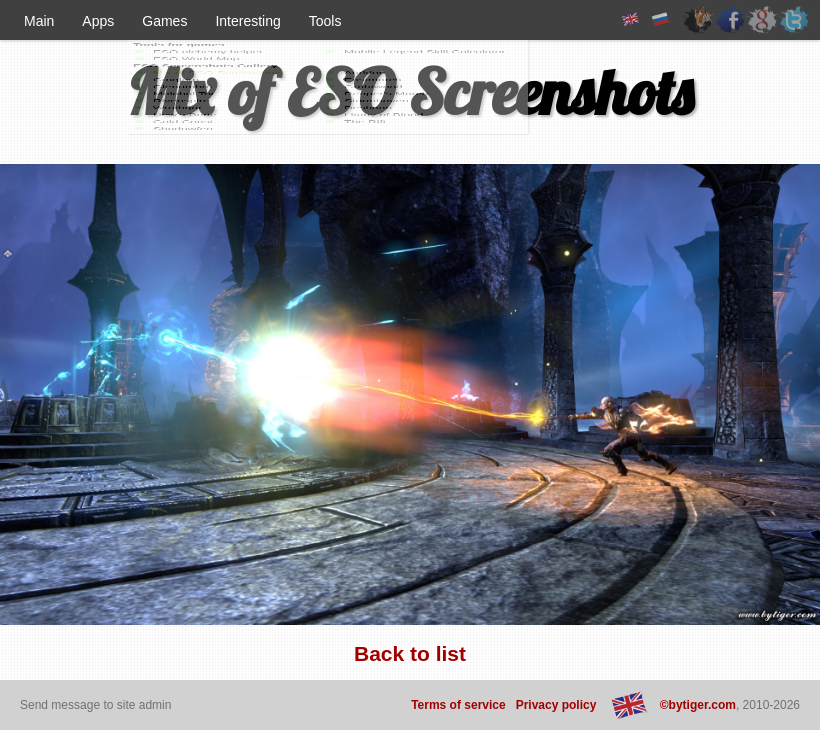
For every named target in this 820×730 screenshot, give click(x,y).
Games (164, 21)
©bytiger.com (698, 705)
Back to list (410, 653)
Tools (325, 21)
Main (39, 21)
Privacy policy (556, 705)
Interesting (247, 21)
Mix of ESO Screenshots (410, 91)
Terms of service (458, 705)
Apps (98, 21)
